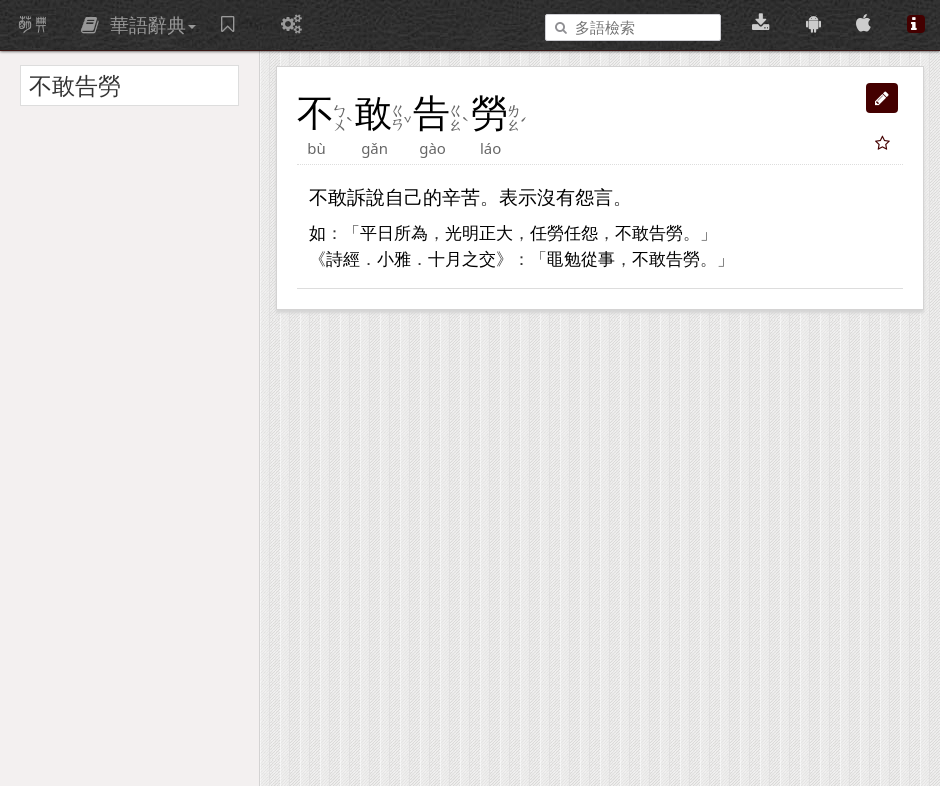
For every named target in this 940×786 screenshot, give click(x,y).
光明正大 (479, 233)
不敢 (328, 196)
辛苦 (461, 196)
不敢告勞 (649, 233)
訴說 (366, 196)
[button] (882, 98)
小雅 (394, 259)
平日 (377, 233)
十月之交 (462, 259)
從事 (598, 259)
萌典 (33, 25)
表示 (518, 196)
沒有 (556, 196)
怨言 (594, 196)
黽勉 (564, 259)
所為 (411, 233)
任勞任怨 (564, 233)
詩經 (343, 259)
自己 (404, 196)
